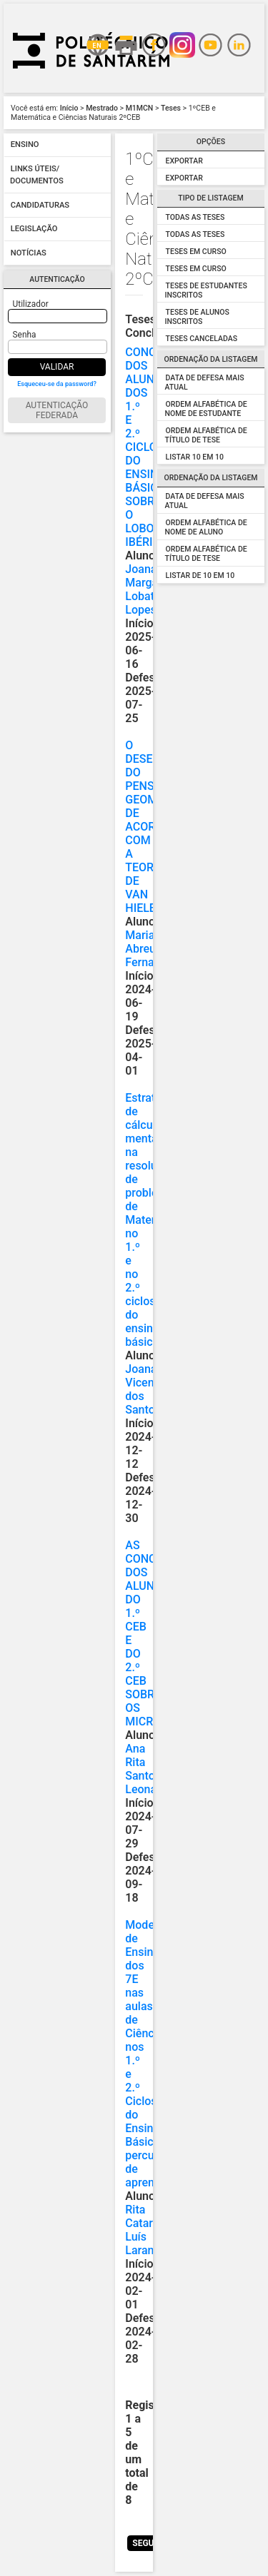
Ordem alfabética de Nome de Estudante (206, 409)
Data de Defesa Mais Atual (204, 501)
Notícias (28, 253)
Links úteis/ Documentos (37, 175)
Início (69, 108)
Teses (171, 108)
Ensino (25, 145)
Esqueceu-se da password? (56, 383)
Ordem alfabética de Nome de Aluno (206, 527)
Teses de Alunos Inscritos (197, 317)
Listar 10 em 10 (195, 457)
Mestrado (102, 108)
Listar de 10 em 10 (200, 575)
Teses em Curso (196, 251)
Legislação (34, 229)
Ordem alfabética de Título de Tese (206, 435)
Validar (57, 367)
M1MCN (140, 108)
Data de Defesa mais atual (204, 382)
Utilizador (31, 304)
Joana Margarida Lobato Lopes (151, 589)
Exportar (184, 161)
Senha (24, 335)
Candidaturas (40, 205)
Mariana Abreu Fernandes (152, 948)
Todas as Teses (195, 217)
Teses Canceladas (201, 338)
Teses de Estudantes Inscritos (206, 290)
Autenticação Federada (57, 410)
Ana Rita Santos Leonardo (149, 1769)
